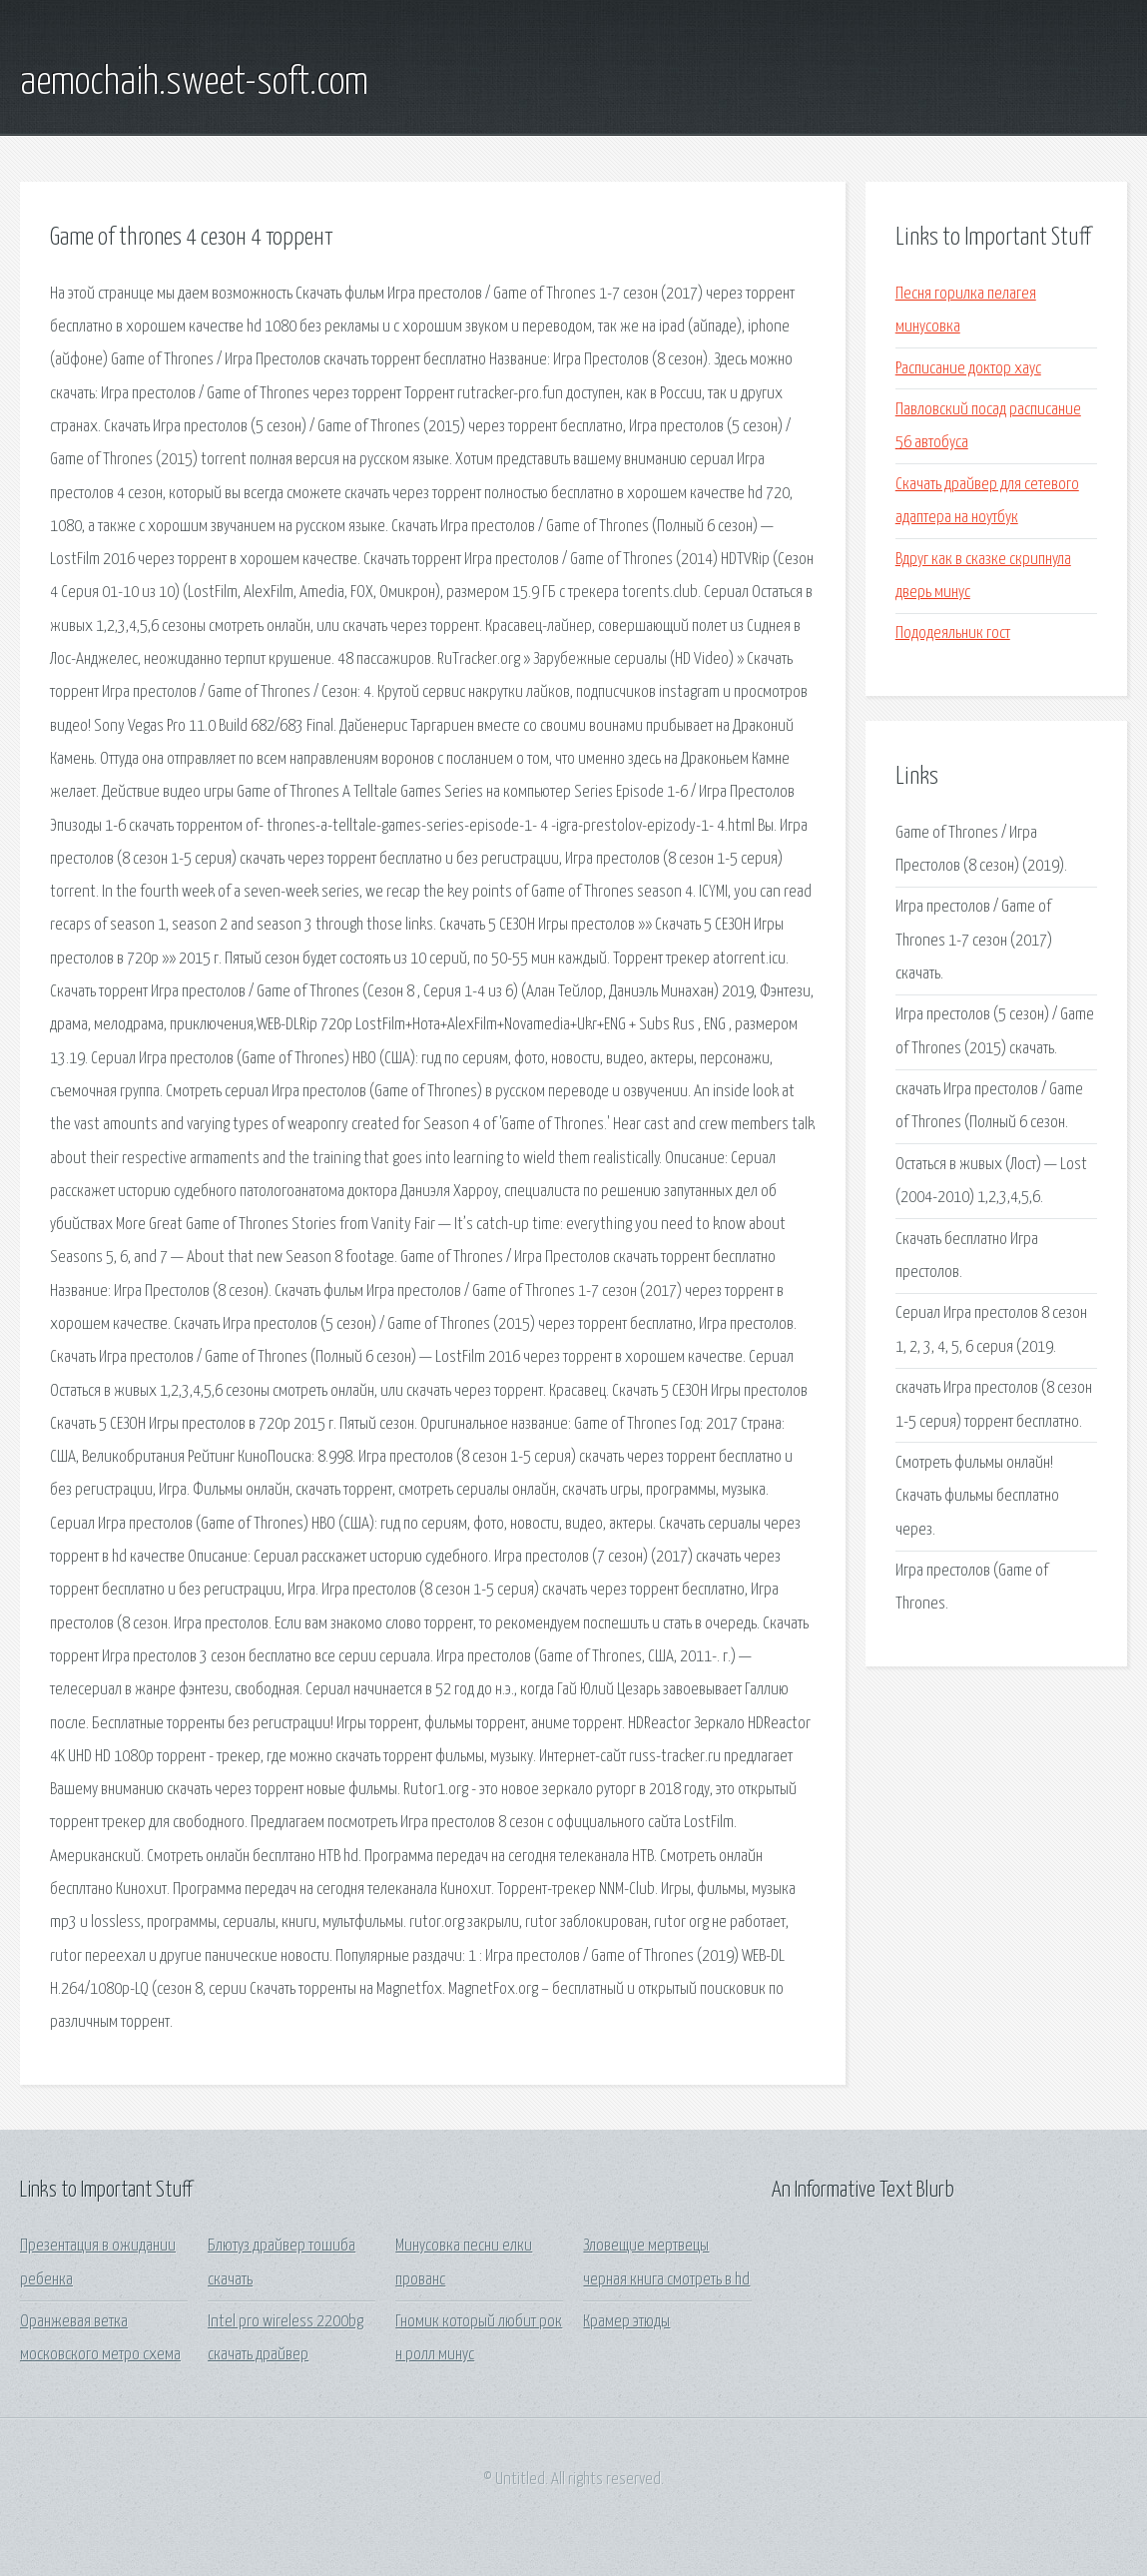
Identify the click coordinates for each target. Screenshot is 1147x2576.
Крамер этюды (626, 2321)
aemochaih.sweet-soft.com (194, 83)
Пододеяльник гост (952, 633)
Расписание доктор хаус (968, 368)
